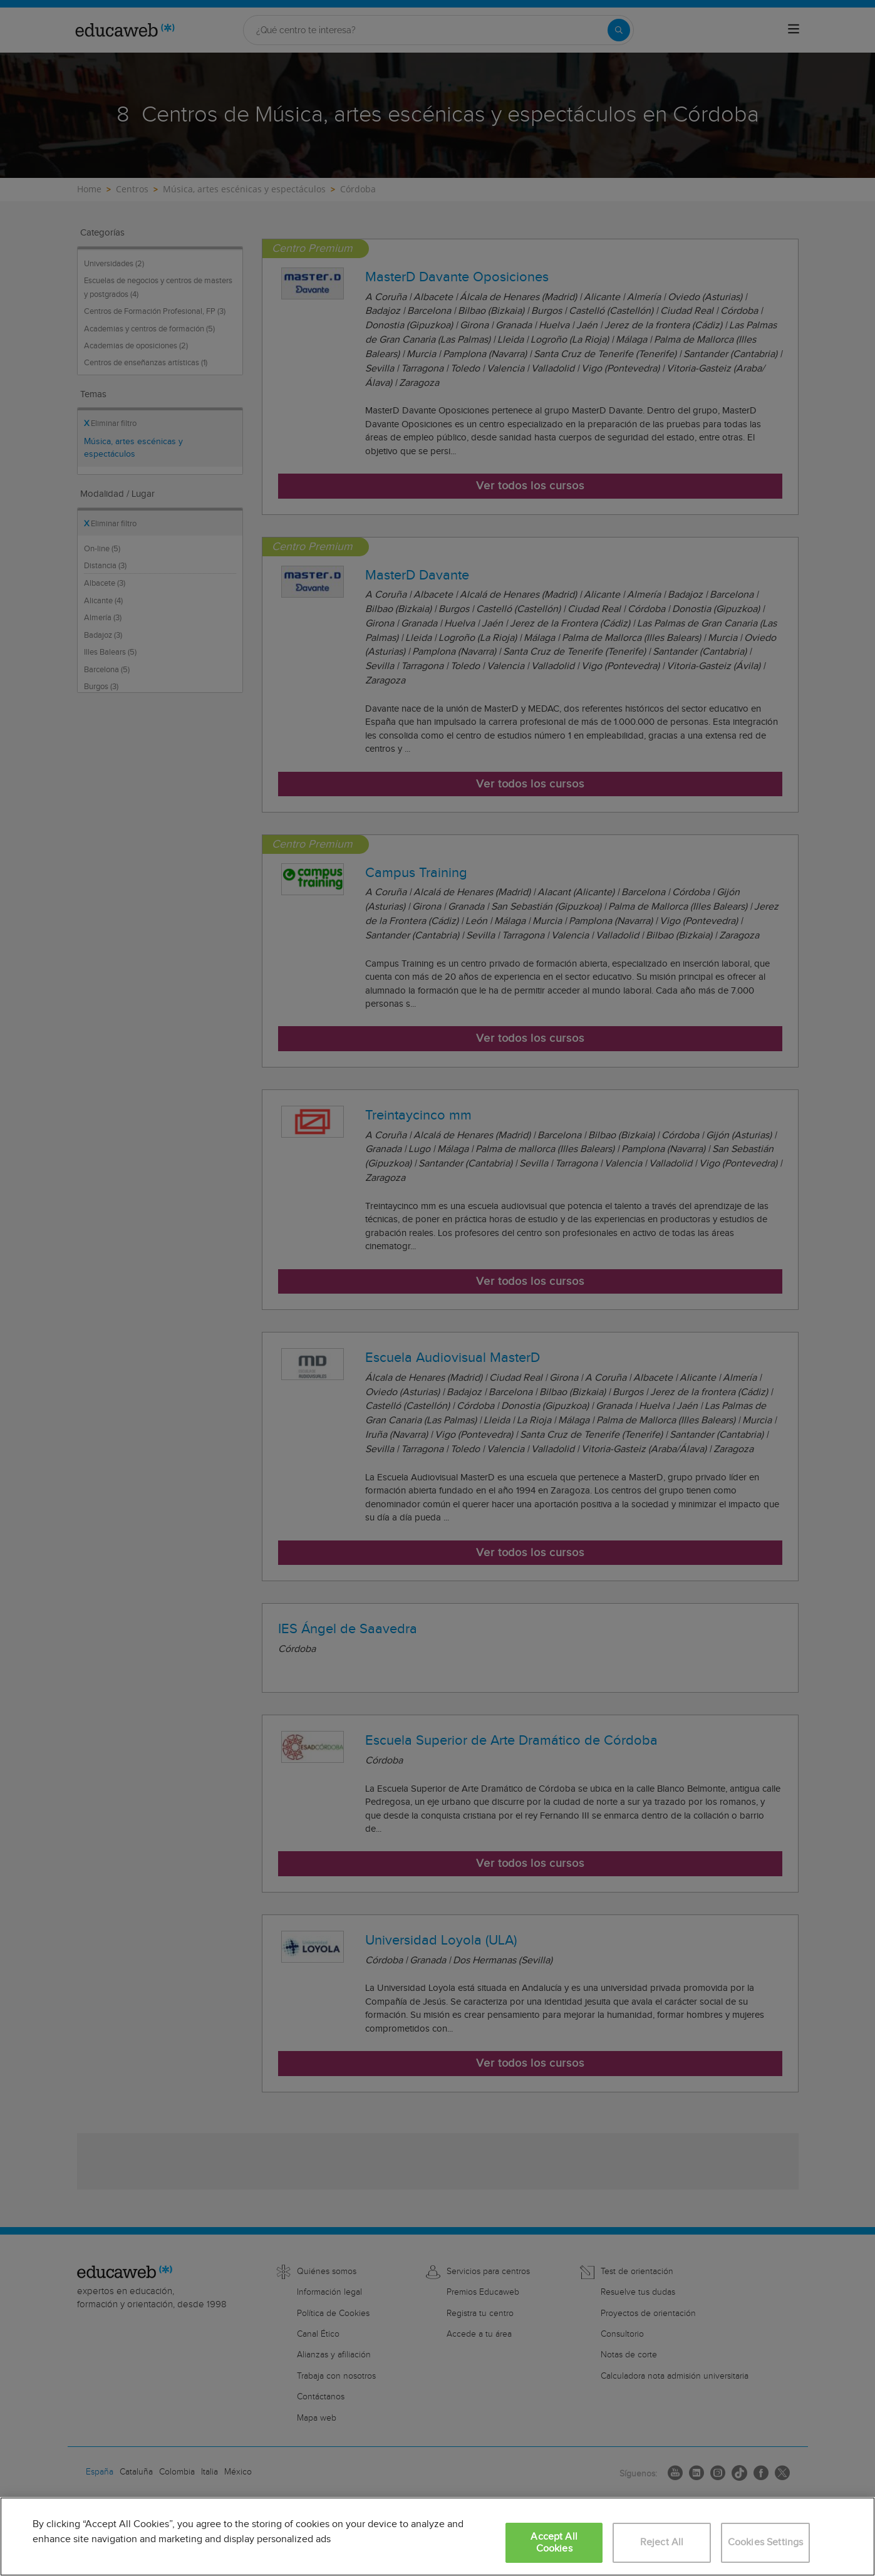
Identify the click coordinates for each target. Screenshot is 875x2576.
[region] (437, 2536)
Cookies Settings (766, 2542)
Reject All (662, 2542)
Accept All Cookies (554, 2543)
